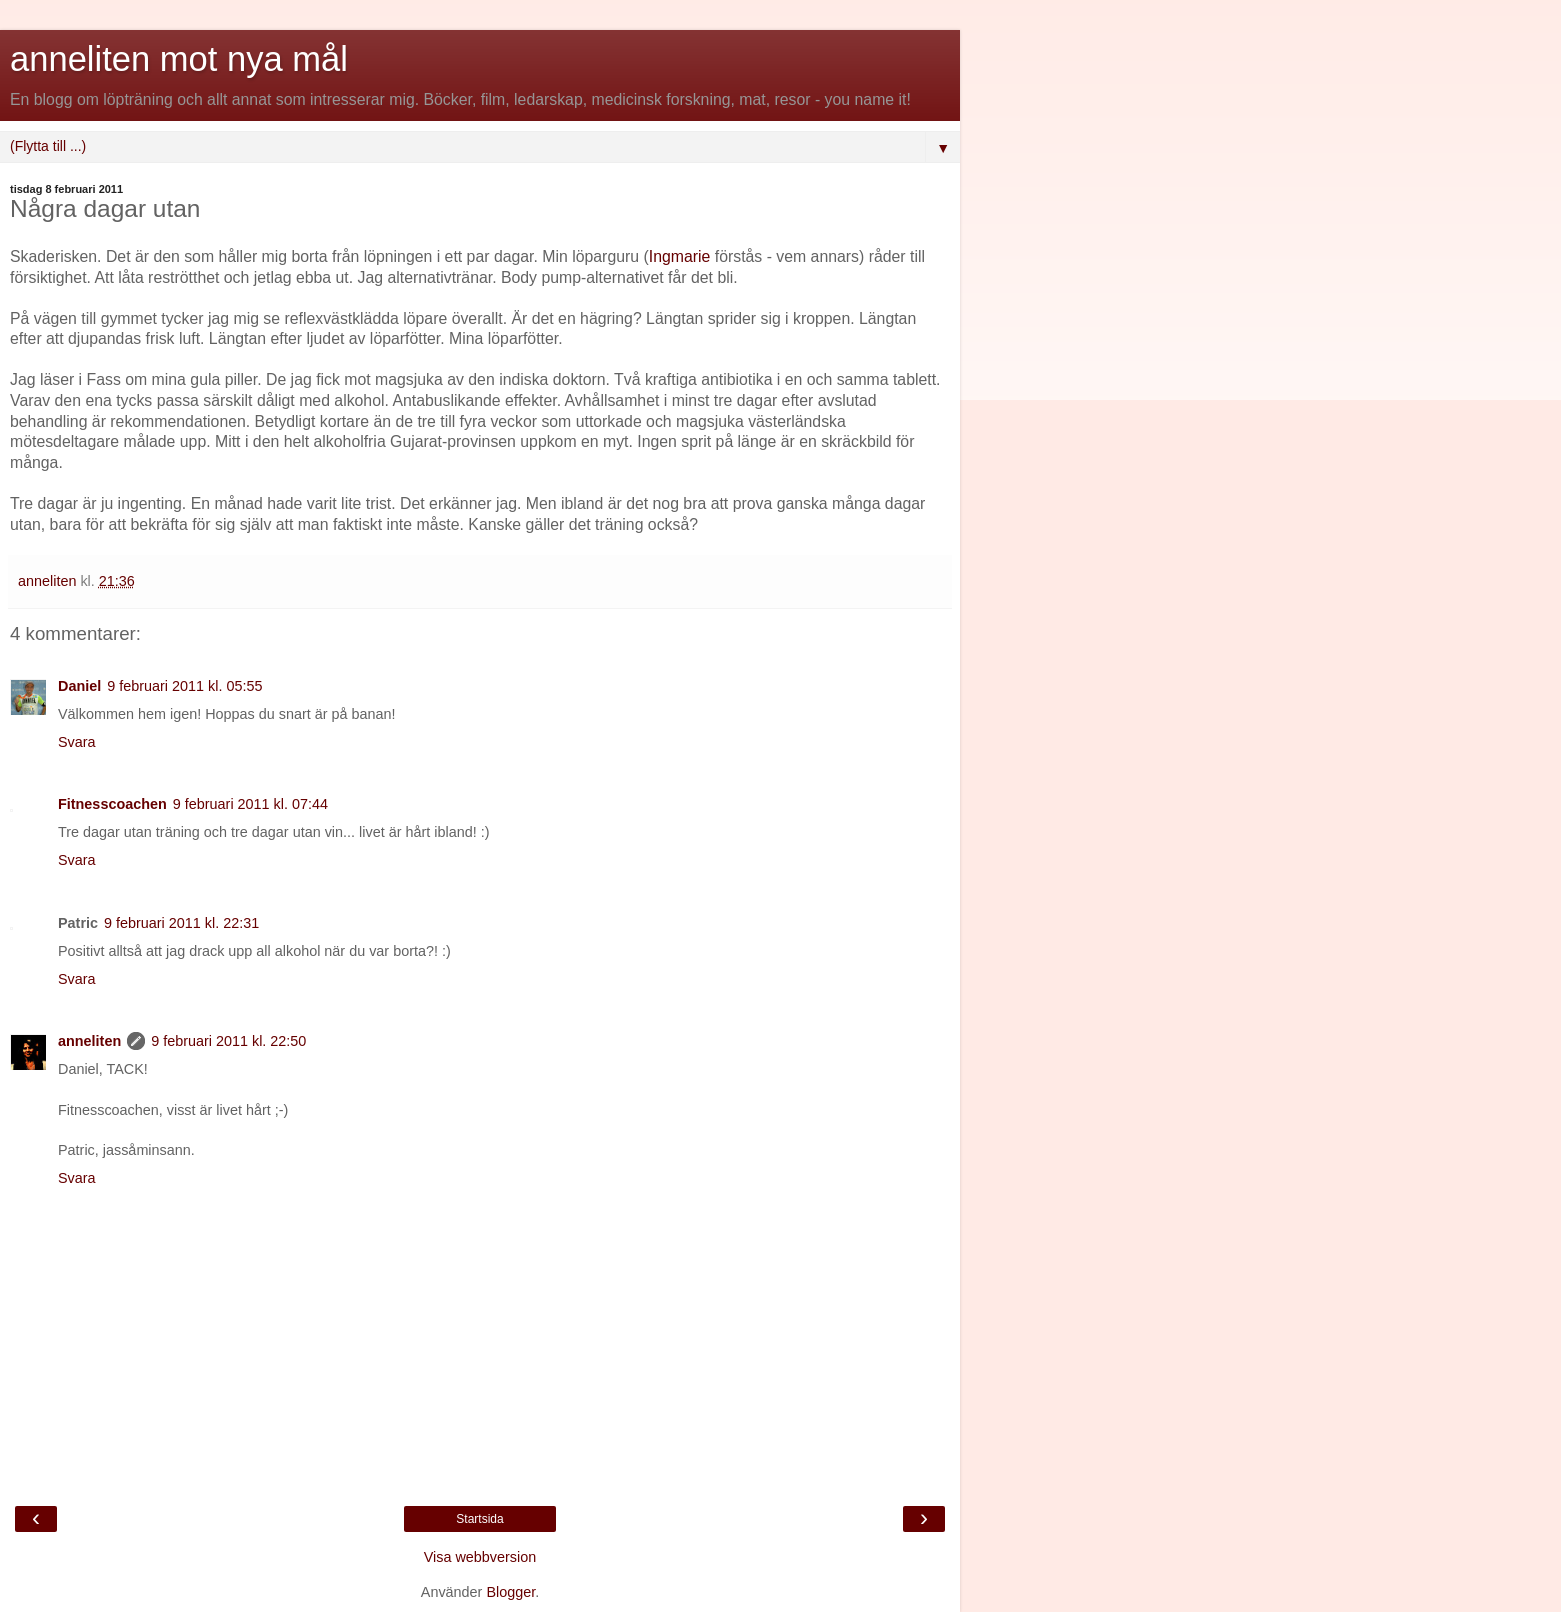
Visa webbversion (480, 1557)
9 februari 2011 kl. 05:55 (184, 686)
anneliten (89, 1041)
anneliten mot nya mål (179, 59)
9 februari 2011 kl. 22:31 (181, 923)
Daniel (79, 686)
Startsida (479, 1519)
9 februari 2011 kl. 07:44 (250, 804)
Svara (77, 742)
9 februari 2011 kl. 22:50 (228, 1041)
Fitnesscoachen (112, 804)
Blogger (510, 1592)
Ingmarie (680, 256)
